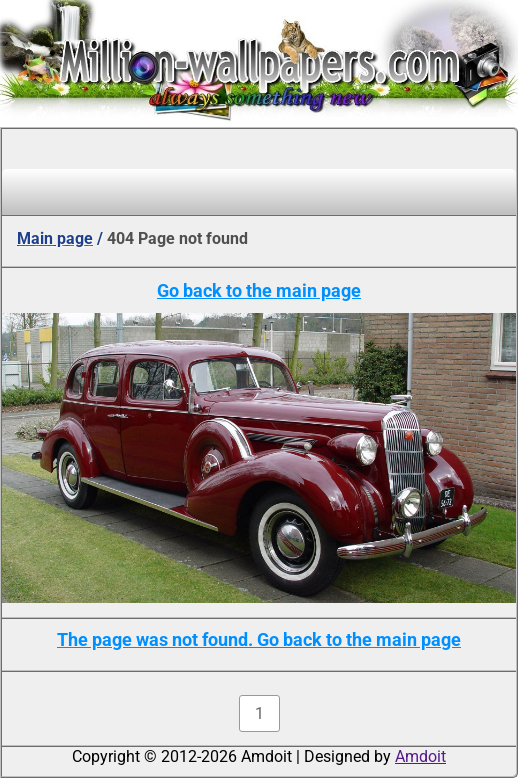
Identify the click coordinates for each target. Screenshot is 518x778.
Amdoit (420, 756)
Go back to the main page (259, 290)
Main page (55, 238)
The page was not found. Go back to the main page (259, 639)
